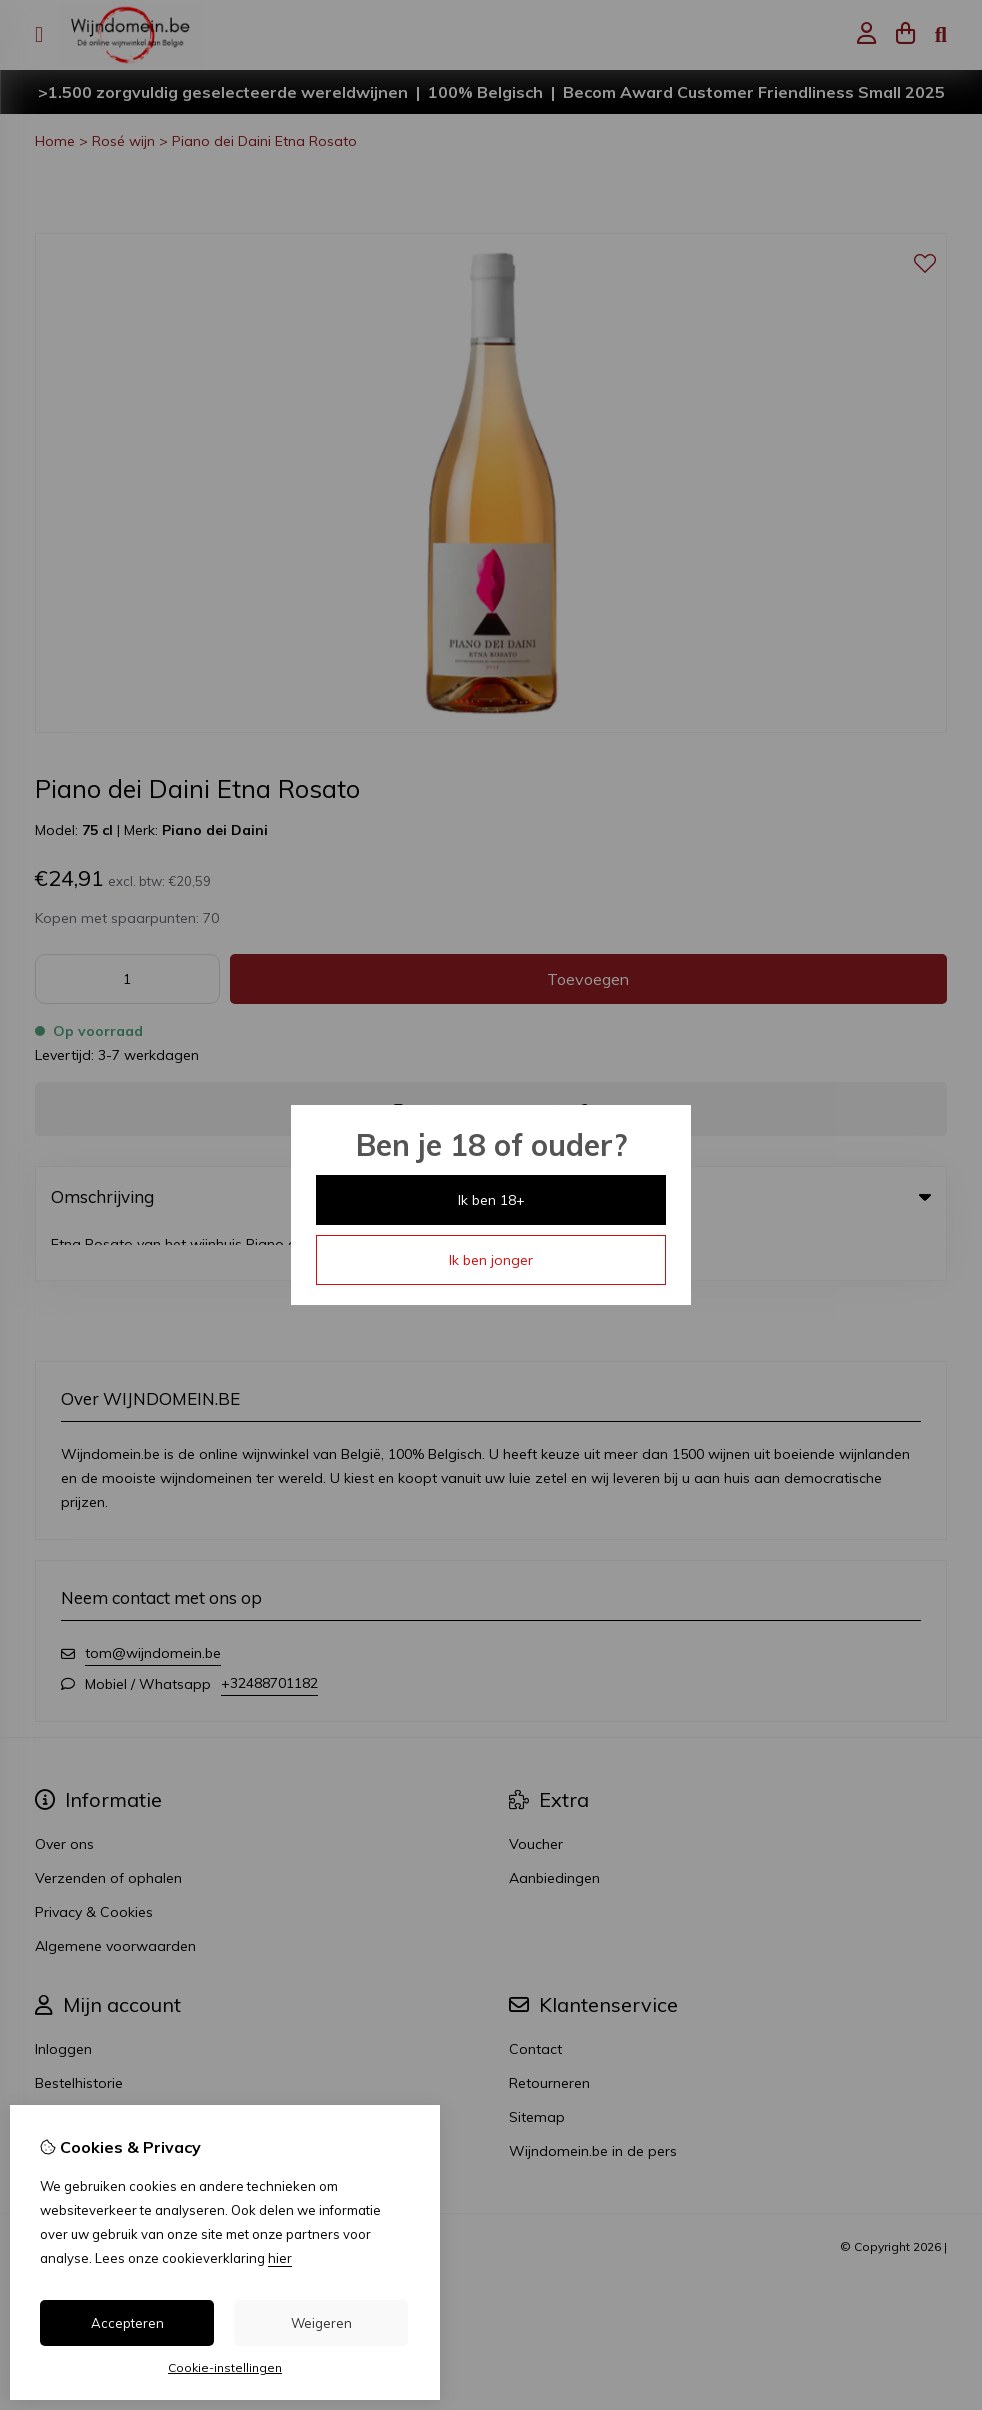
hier (280, 2258)
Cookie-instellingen (225, 2367)
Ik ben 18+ (491, 1200)
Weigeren (321, 2323)
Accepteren (127, 2323)
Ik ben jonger (491, 1260)
